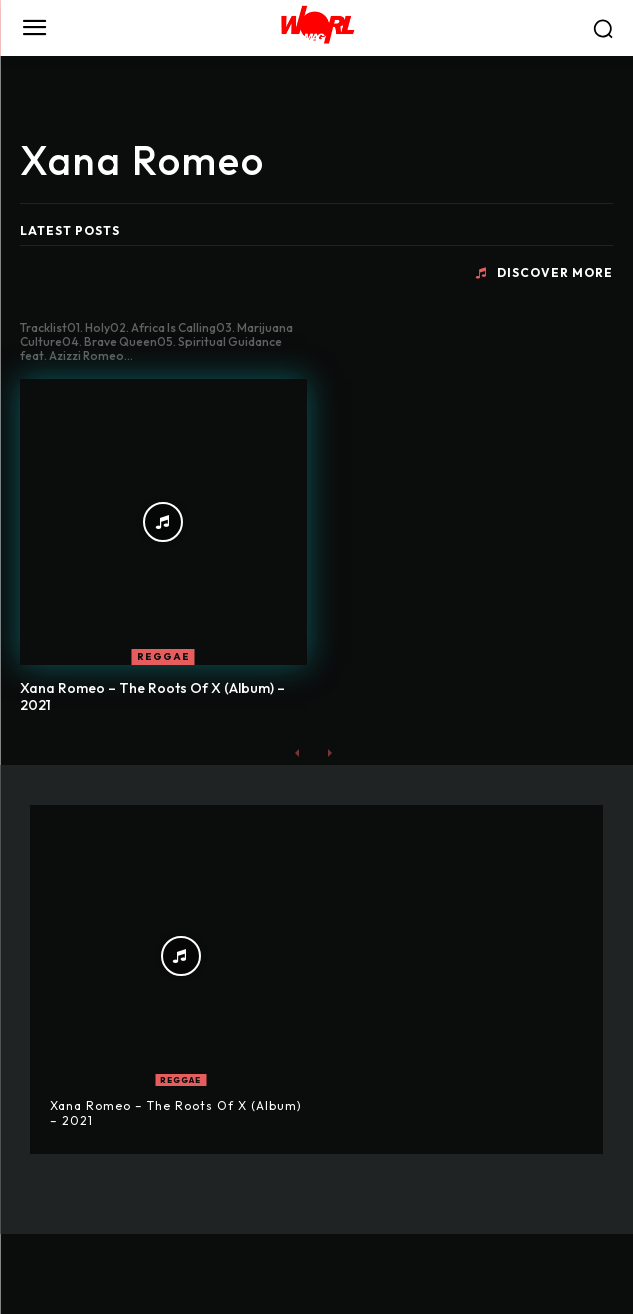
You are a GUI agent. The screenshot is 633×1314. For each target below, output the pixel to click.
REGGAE (163, 656)
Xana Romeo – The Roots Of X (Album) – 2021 (152, 696)
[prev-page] (297, 752)
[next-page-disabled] (329, 752)
